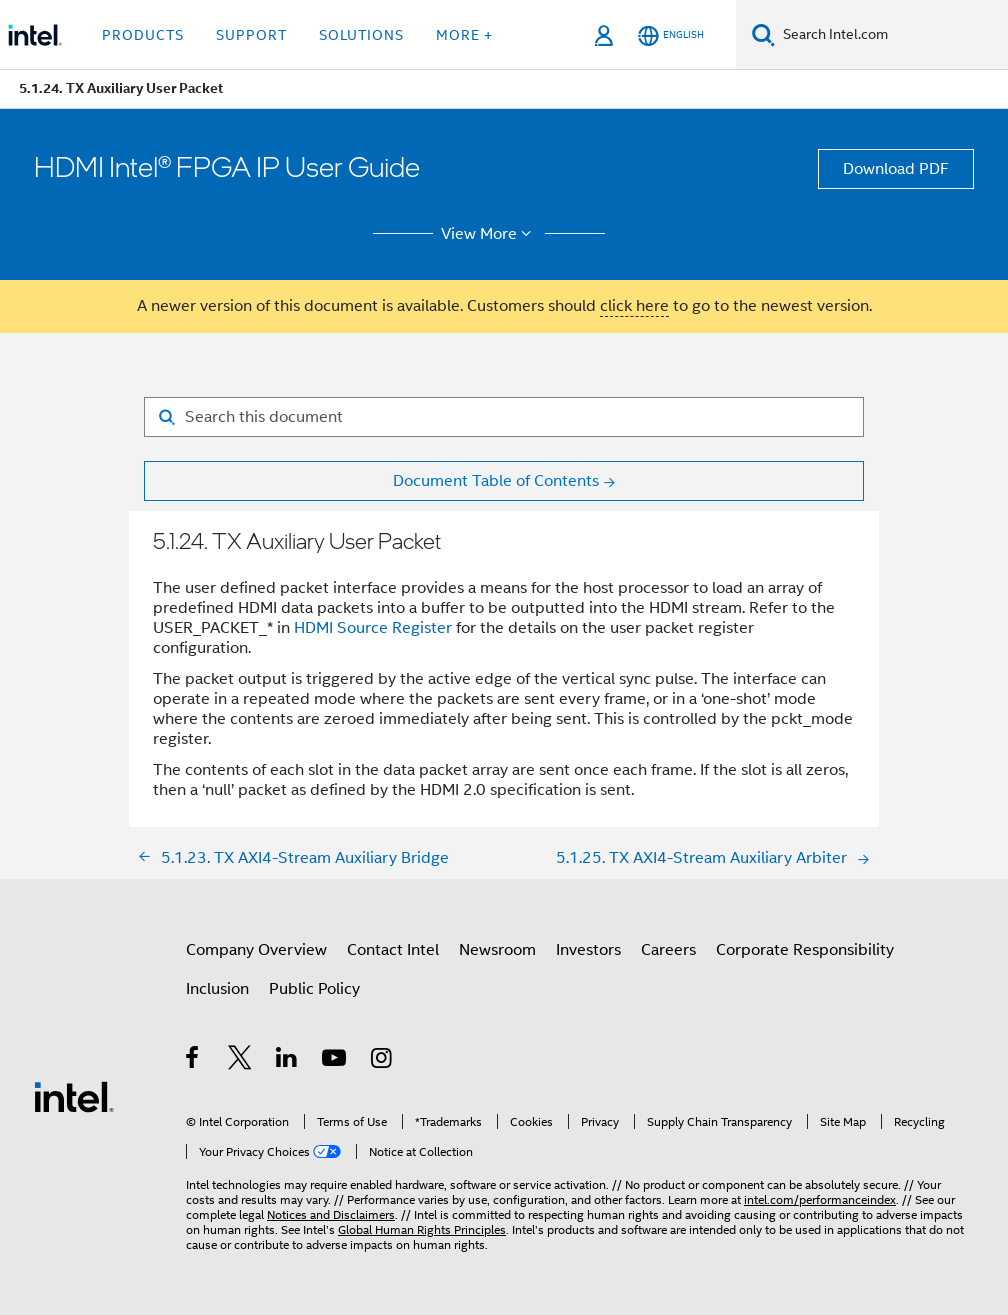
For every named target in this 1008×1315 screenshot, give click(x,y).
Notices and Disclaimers (331, 1214)
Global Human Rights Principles (422, 1229)
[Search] (763, 34)
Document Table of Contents (496, 481)
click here (634, 306)
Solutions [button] (361, 35)
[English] (671, 35)
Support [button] (251, 35)
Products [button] (143, 35)
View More (489, 234)
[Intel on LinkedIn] (287, 1061)
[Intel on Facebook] (193, 1061)
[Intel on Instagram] (382, 1061)
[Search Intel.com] (891, 35)
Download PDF (896, 169)
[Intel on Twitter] (240, 1061)
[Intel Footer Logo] (74, 1096)
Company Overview (256, 950)
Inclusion (217, 989)
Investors (588, 950)
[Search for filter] (504, 417)
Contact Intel (393, 950)
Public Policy (314, 989)
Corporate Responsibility (805, 950)
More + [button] (464, 35)
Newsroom (497, 950)
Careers (668, 950)
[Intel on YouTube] (335, 1061)
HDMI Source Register (373, 628)
